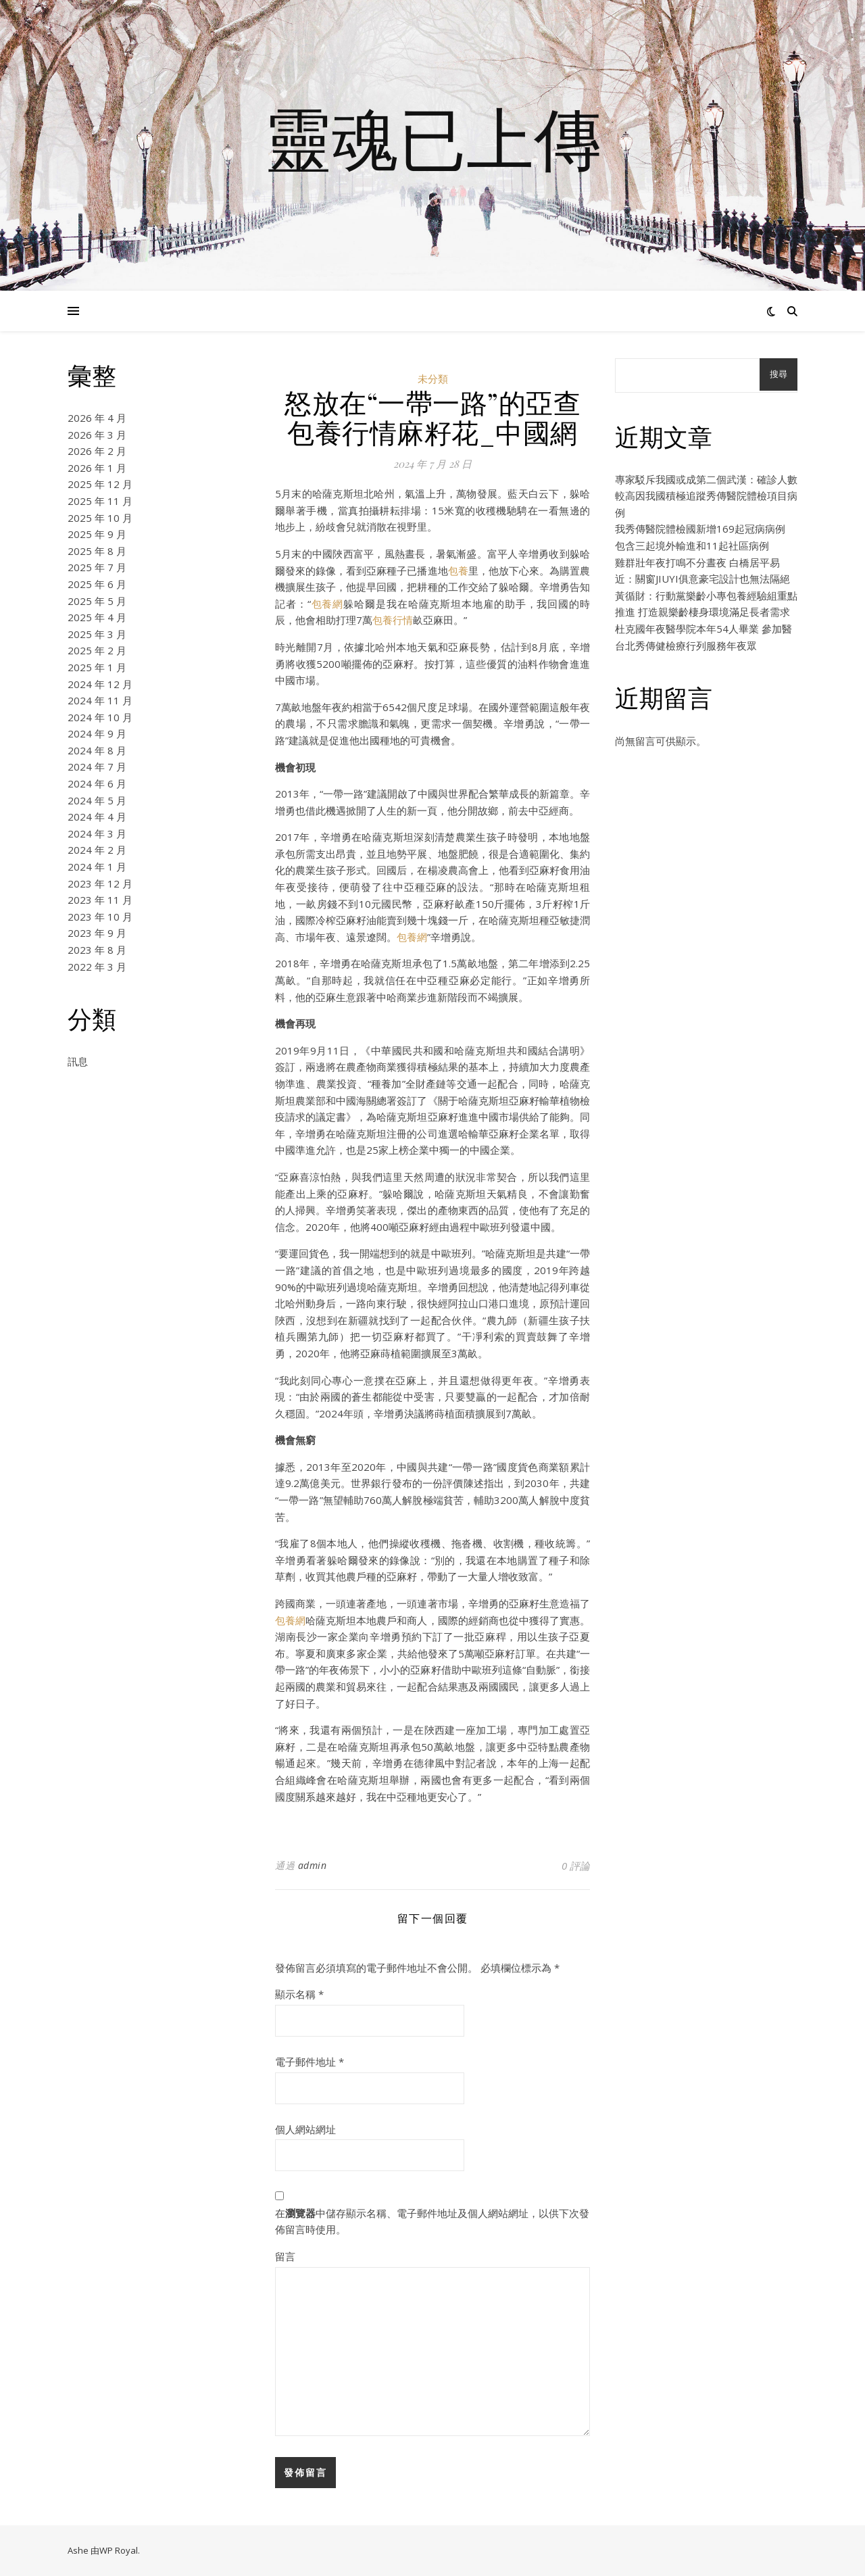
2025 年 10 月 (100, 518)
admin (312, 1865)
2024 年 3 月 (97, 833)
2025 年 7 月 (97, 567)
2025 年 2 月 (97, 650)
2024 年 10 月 (100, 717)
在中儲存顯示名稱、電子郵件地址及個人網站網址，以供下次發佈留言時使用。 (432, 2221)
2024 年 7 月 (97, 766)
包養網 (327, 603)
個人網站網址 (305, 2129)
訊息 (78, 1061)
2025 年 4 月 (97, 617)
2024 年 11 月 (100, 700)
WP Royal (118, 2550)
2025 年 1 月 (97, 667)
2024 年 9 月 (97, 733)
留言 (285, 2256)
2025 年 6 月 (97, 584)
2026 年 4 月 (97, 417)
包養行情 (392, 620)
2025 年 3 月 (97, 634)
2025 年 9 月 (97, 534)
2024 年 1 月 (97, 866)
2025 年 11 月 (100, 501)
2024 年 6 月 (97, 783)
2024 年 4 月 (97, 816)
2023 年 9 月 (97, 933)
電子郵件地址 (309, 2061)
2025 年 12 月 (100, 484)
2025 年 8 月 (97, 551)
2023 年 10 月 (100, 916)
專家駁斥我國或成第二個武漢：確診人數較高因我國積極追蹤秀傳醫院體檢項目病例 (706, 495)
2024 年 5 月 (97, 800)
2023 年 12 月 (100, 883)
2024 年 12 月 (100, 684)
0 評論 (576, 1865)
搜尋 (778, 374)
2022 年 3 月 (97, 966)
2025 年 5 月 (97, 601)
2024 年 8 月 (97, 750)
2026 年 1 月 (97, 468)
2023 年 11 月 (100, 899)
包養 (458, 570)
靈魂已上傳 (432, 137)
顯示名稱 (299, 1994)
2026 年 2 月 (97, 451)
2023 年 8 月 (97, 949)
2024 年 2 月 (97, 849)
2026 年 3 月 (97, 434)
